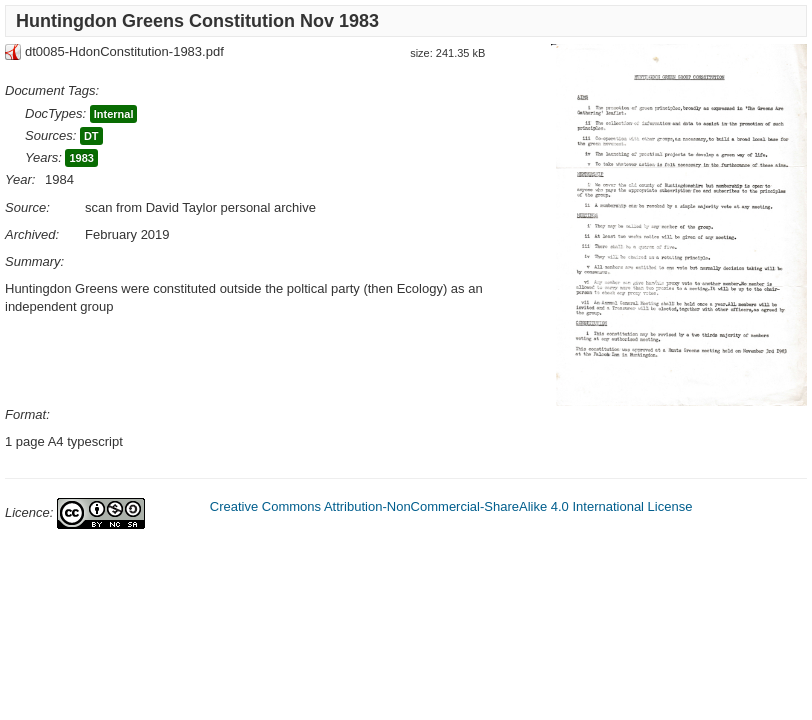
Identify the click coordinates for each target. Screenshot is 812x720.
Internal (114, 114)
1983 (81, 158)
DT (91, 136)
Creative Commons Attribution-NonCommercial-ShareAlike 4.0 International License (451, 506)
